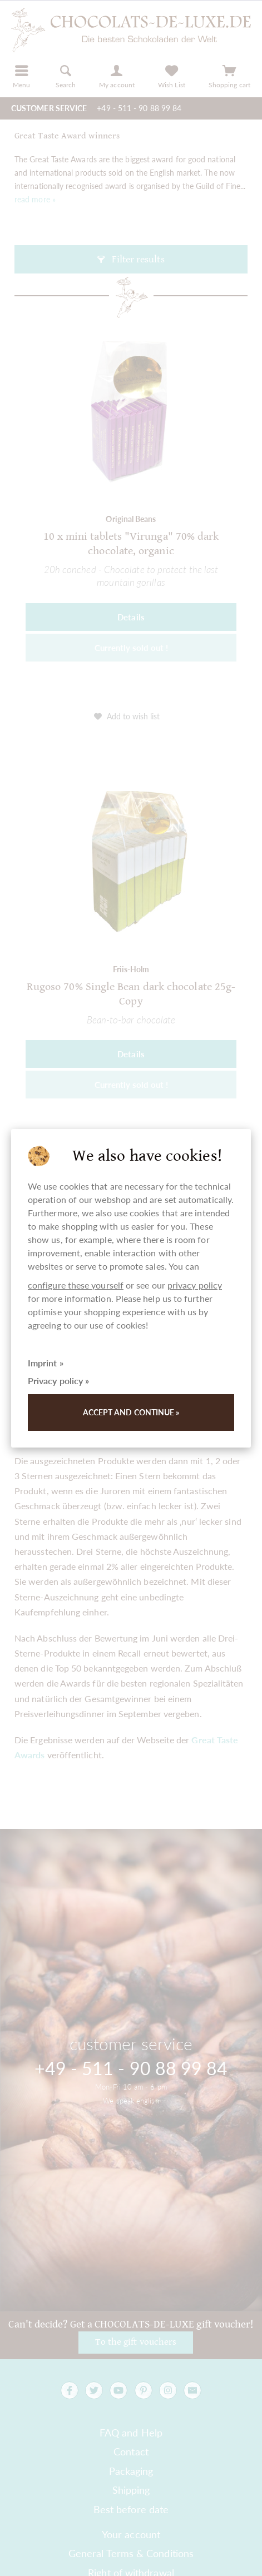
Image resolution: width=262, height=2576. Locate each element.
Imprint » (45, 1362)
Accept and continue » (131, 1412)
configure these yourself (75, 1285)
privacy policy (194, 1285)
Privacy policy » (58, 1380)
